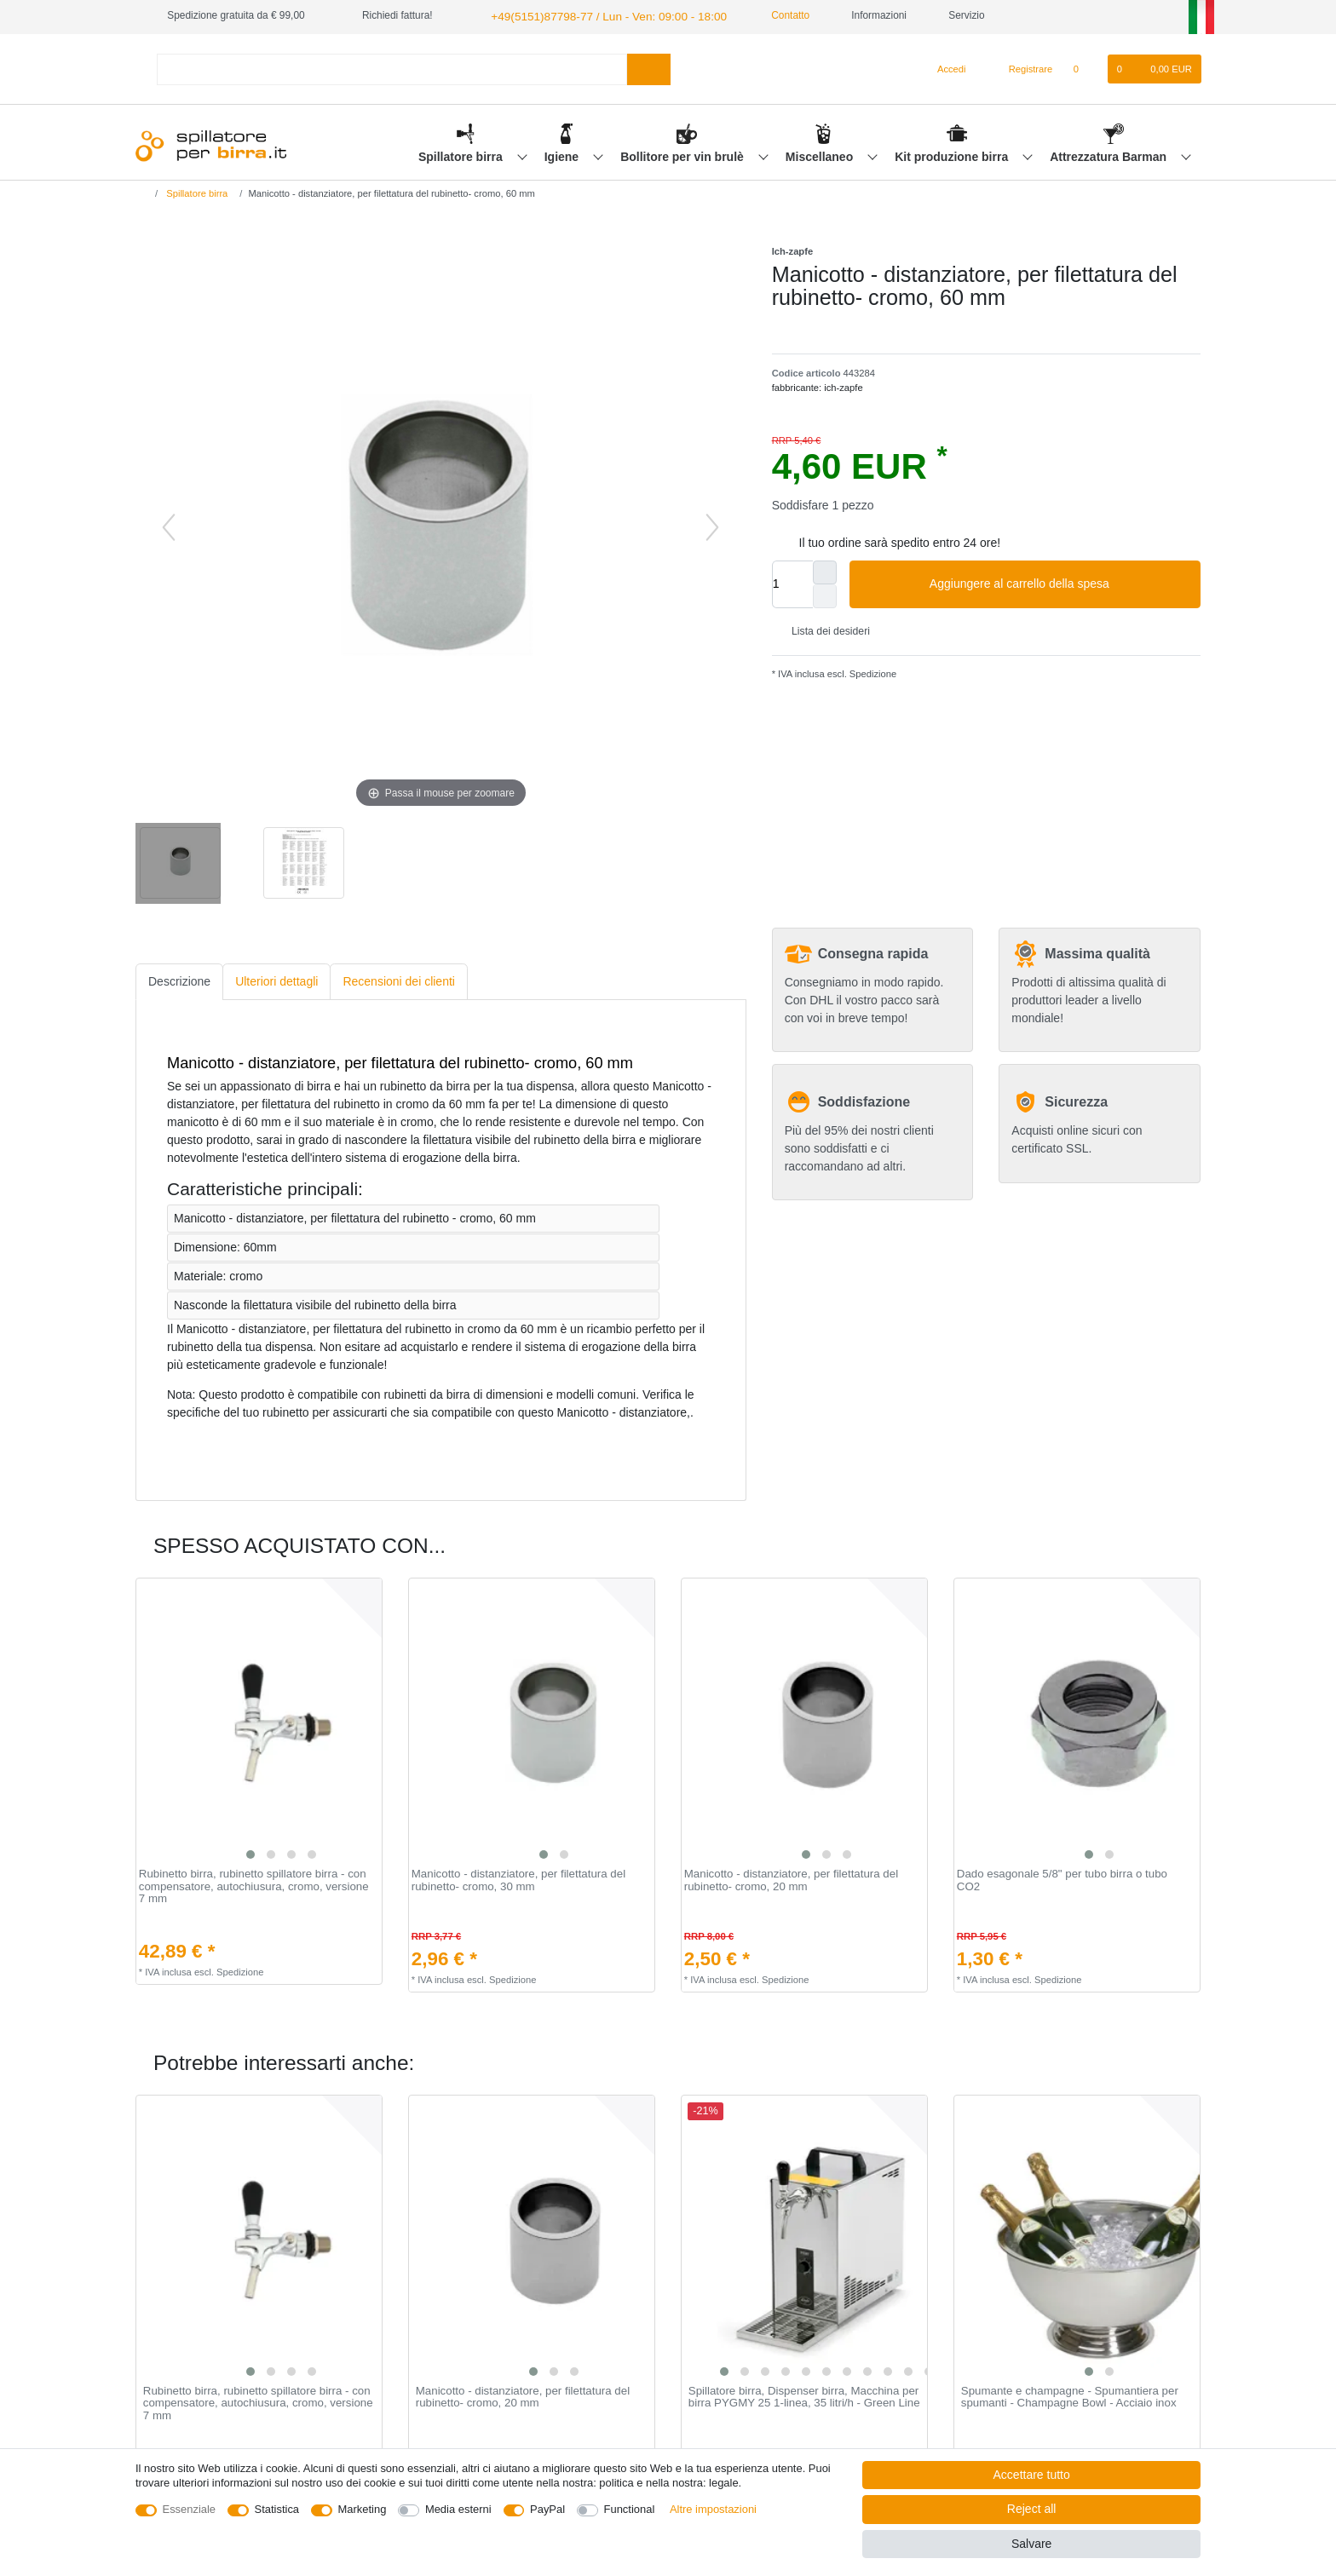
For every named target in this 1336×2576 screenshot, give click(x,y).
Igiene (563, 154)
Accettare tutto (1031, 2474)
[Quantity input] (792, 582)
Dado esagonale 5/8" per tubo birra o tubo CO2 (1062, 1878)
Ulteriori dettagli (276, 979)
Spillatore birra (462, 154)
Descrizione (179, 979)
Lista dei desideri (824, 629)
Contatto (762, 15)
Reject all (1032, 2509)
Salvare (1031, 2543)
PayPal (547, 2509)
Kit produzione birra (953, 154)
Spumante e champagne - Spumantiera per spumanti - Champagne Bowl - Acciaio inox (1069, 2395)
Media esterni (458, 2509)
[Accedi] (945, 67)
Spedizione (871, 672)
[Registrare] (1021, 67)
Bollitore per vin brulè (683, 154)
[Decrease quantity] (825, 594)
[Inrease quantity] (825, 570)
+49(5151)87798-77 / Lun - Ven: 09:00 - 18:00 (592, 15)
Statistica (277, 2509)
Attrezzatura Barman (1110, 154)
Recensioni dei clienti (399, 979)
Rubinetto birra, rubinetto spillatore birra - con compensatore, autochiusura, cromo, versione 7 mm (254, 1884)
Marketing (362, 2509)
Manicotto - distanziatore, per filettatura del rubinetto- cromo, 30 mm (518, 1878)
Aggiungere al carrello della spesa (1059, 581)
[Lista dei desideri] (1084, 67)
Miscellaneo (821, 154)
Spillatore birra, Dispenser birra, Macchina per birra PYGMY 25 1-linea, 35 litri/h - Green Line (804, 2395)
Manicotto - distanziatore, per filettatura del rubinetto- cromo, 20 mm (791, 1878)
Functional (629, 2509)
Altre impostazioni (713, 2509)
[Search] (649, 67)
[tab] (179, 980)
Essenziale (189, 2509)
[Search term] (392, 67)
